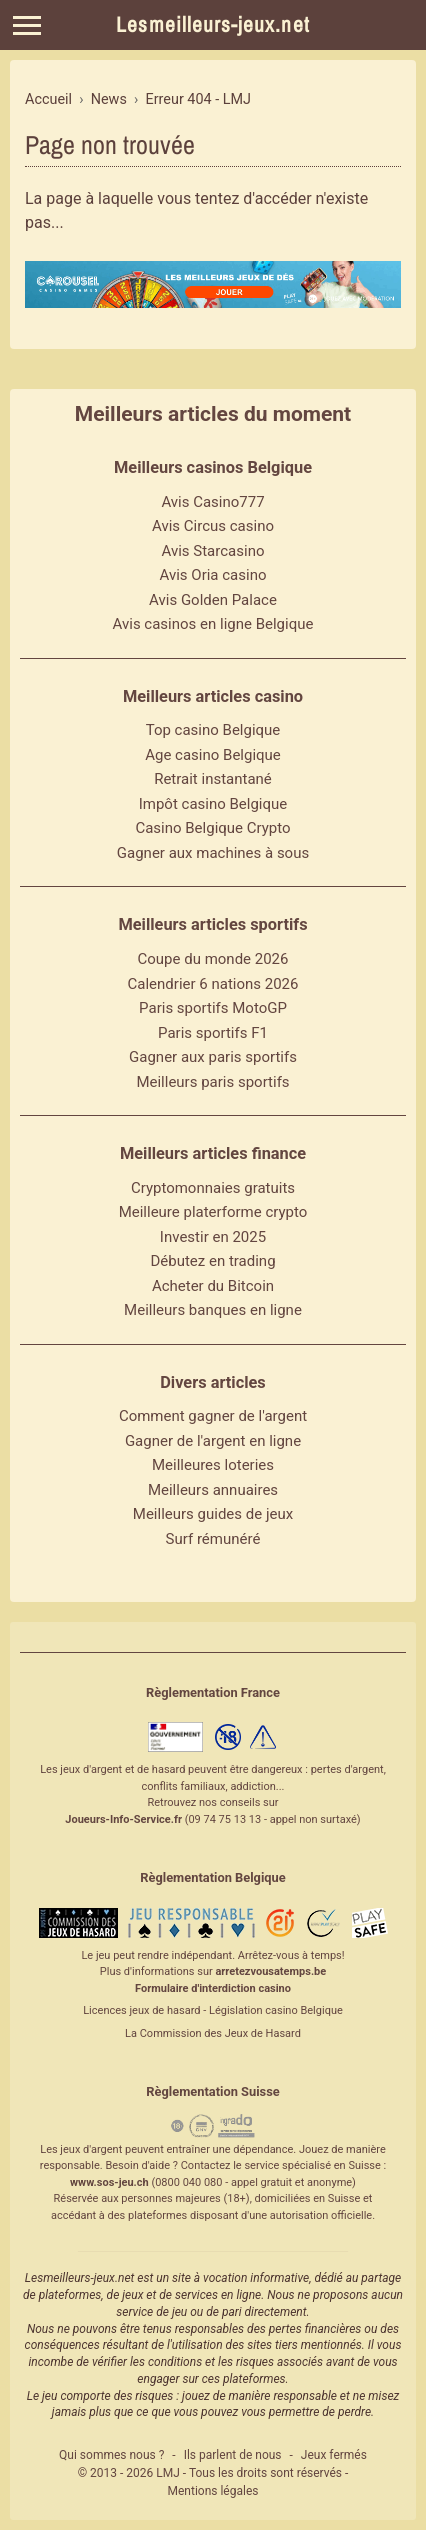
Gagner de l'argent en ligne (213, 1441)
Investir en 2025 (213, 1237)
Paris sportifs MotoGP (213, 1008)
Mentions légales (213, 2491)
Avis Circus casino (213, 526)
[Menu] (27, 25)
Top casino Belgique (213, 730)
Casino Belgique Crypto (212, 828)
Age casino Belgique (213, 755)
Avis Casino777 (212, 502)
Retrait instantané (213, 779)
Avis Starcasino (213, 551)
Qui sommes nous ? (111, 2455)
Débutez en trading (212, 1261)
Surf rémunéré (213, 1539)
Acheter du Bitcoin (213, 1286)
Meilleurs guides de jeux (213, 1514)
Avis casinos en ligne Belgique (213, 624)
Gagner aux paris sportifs (213, 1057)
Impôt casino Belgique (213, 804)
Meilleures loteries (213, 1465)
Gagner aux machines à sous (213, 853)
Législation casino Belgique (276, 2010)
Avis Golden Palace (213, 600)
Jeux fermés (334, 2455)
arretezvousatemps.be (270, 1971)
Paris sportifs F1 (213, 1033)
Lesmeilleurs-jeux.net (212, 24)
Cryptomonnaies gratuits (213, 1188)
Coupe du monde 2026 (213, 959)
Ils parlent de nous (233, 2455)
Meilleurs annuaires (213, 1490)
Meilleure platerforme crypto (213, 1212)
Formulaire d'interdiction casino (213, 1988)
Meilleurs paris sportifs (212, 1082)
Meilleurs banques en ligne (213, 1310)
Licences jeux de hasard (141, 2010)
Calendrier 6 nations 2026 (213, 984)
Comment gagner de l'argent (213, 1416)
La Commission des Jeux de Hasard (213, 2033)
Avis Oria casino (213, 575)
